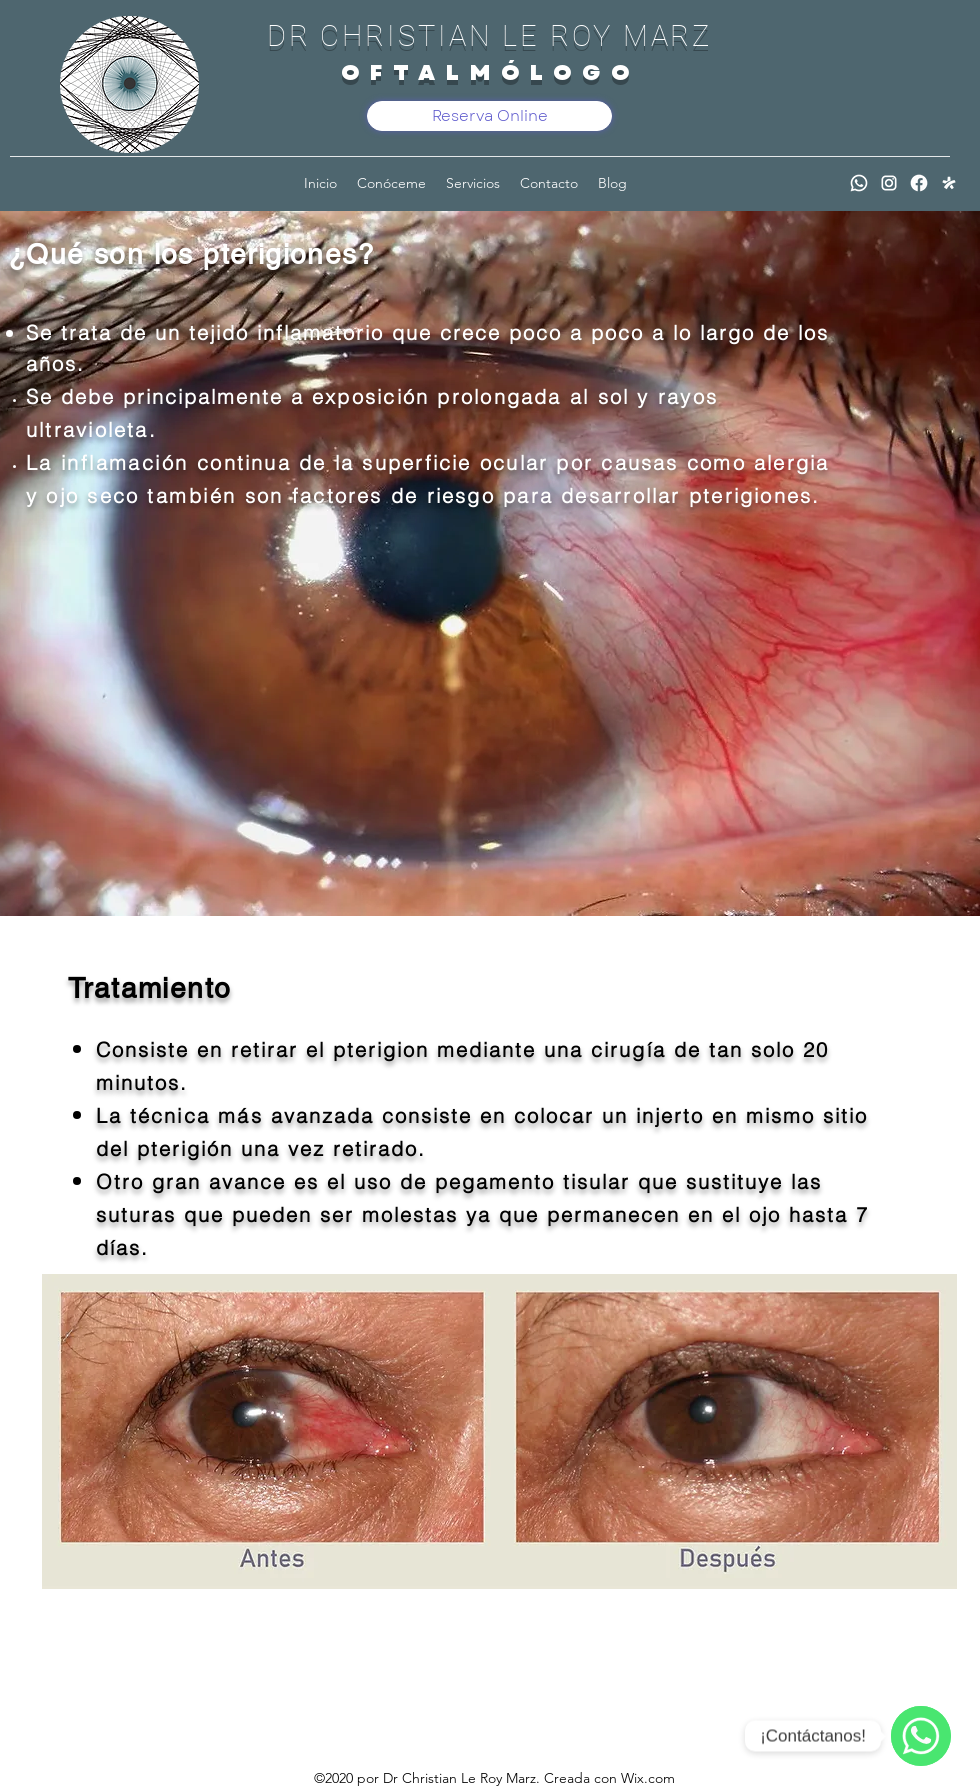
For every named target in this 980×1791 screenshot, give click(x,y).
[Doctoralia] (949, 183)
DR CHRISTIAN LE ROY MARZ (490, 36)
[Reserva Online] (489, 116)
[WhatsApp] (859, 183)
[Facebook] (919, 183)
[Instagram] (889, 183)
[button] (473, 183)
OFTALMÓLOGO (490, 72)
